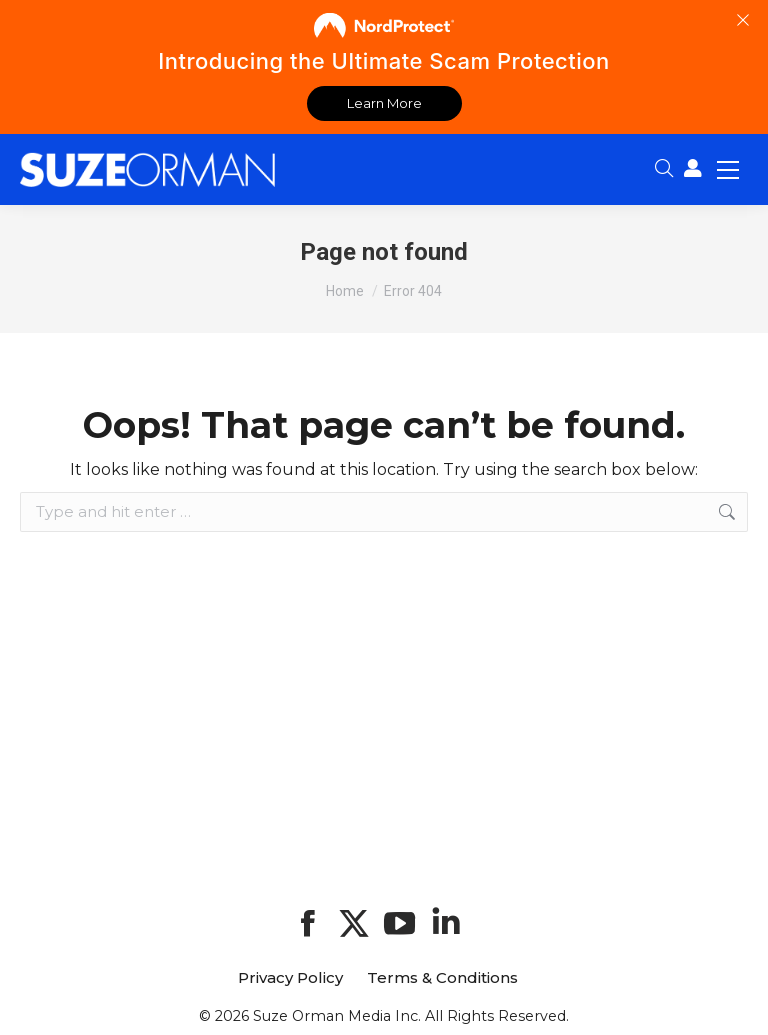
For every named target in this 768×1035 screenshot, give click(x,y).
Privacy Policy (290, 978)
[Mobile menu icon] (728, 169)
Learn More (384, 103)
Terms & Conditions (442, 978)
